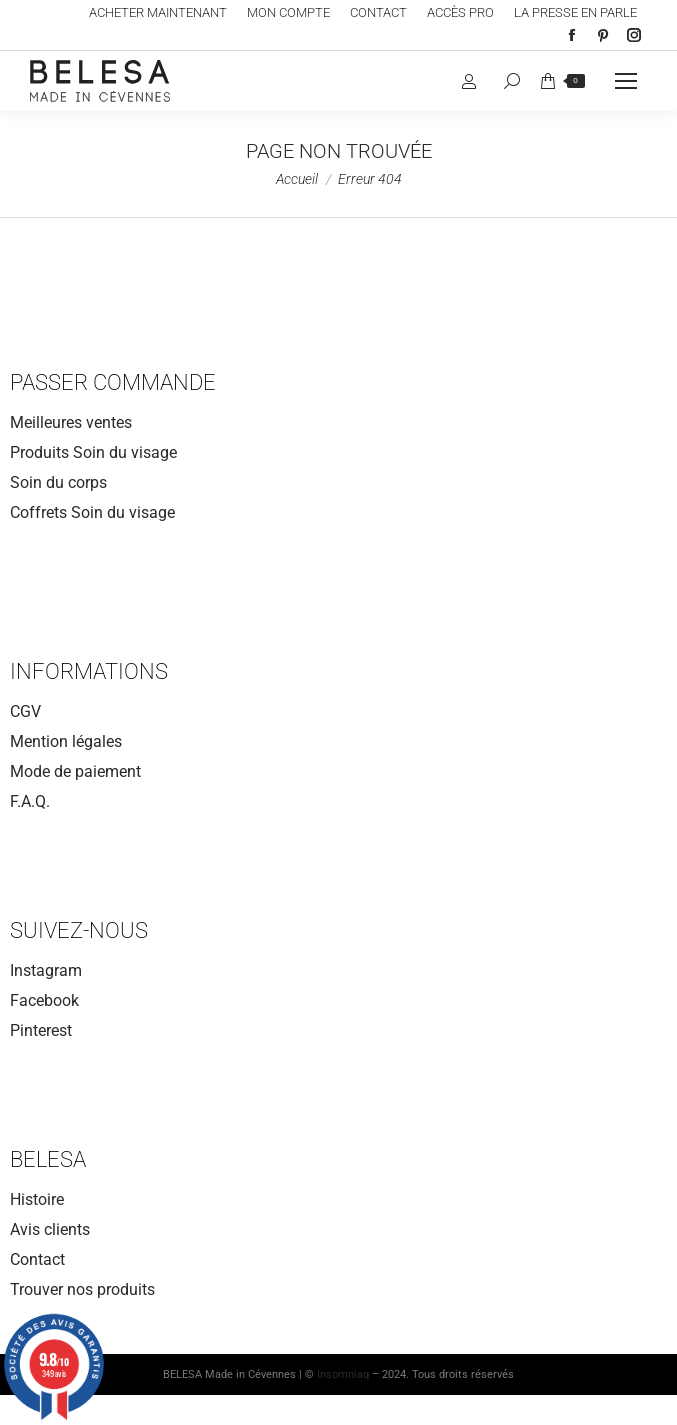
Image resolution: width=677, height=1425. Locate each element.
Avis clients (50, 1229)
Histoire (37, 1199)
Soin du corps (58, 482)
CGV (25, 711)
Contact (37, 1259)
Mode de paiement (75, 771)
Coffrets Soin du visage (92, 512)
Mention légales (66, 741)
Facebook (44, 1000)
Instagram (46, 970)
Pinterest (41, 1030)
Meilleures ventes (71, 422)
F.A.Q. (30, 801)
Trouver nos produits (82, 1289)
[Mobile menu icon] (626, 81)
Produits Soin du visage (93, 452)
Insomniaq (343, 1374)
